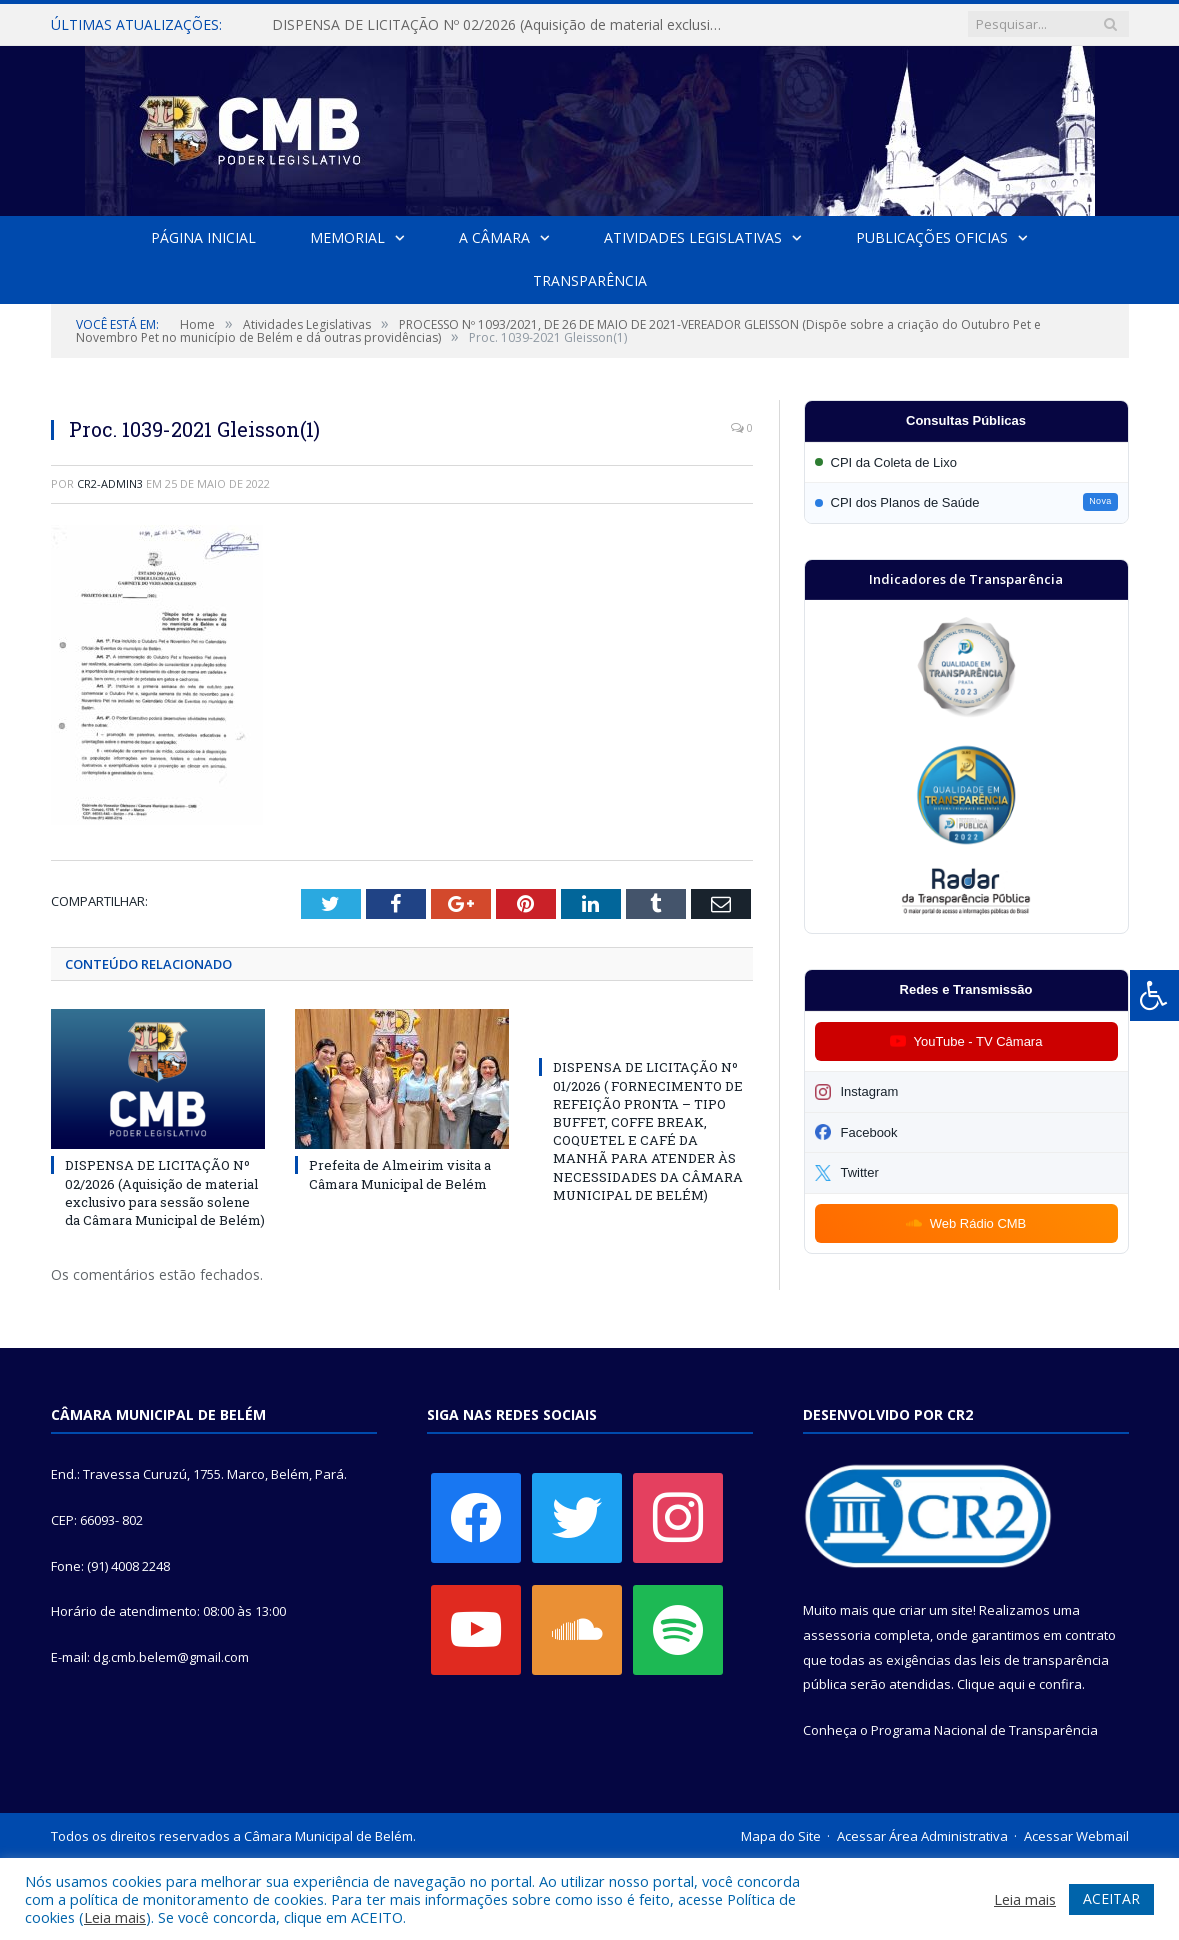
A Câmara (494, 237)
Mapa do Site (781, 1836)
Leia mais (115, 1917)
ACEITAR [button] (1111, 1898)
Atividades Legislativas (693, 237)
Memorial (347, 237)
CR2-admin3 (110, 483)
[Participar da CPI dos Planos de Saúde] (966, 502)
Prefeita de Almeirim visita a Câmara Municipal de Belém (400, 1175)
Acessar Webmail (1076, 1836)
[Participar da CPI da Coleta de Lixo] (966, 462)
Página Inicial (204, 237)
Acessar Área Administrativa (922, 1836)
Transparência (590, 280)
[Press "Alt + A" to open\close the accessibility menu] (1154, 995)
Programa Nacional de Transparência (984, 1730)
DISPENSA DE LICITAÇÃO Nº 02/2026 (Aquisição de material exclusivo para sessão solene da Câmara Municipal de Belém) (501, 25)
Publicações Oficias (931, 237)
